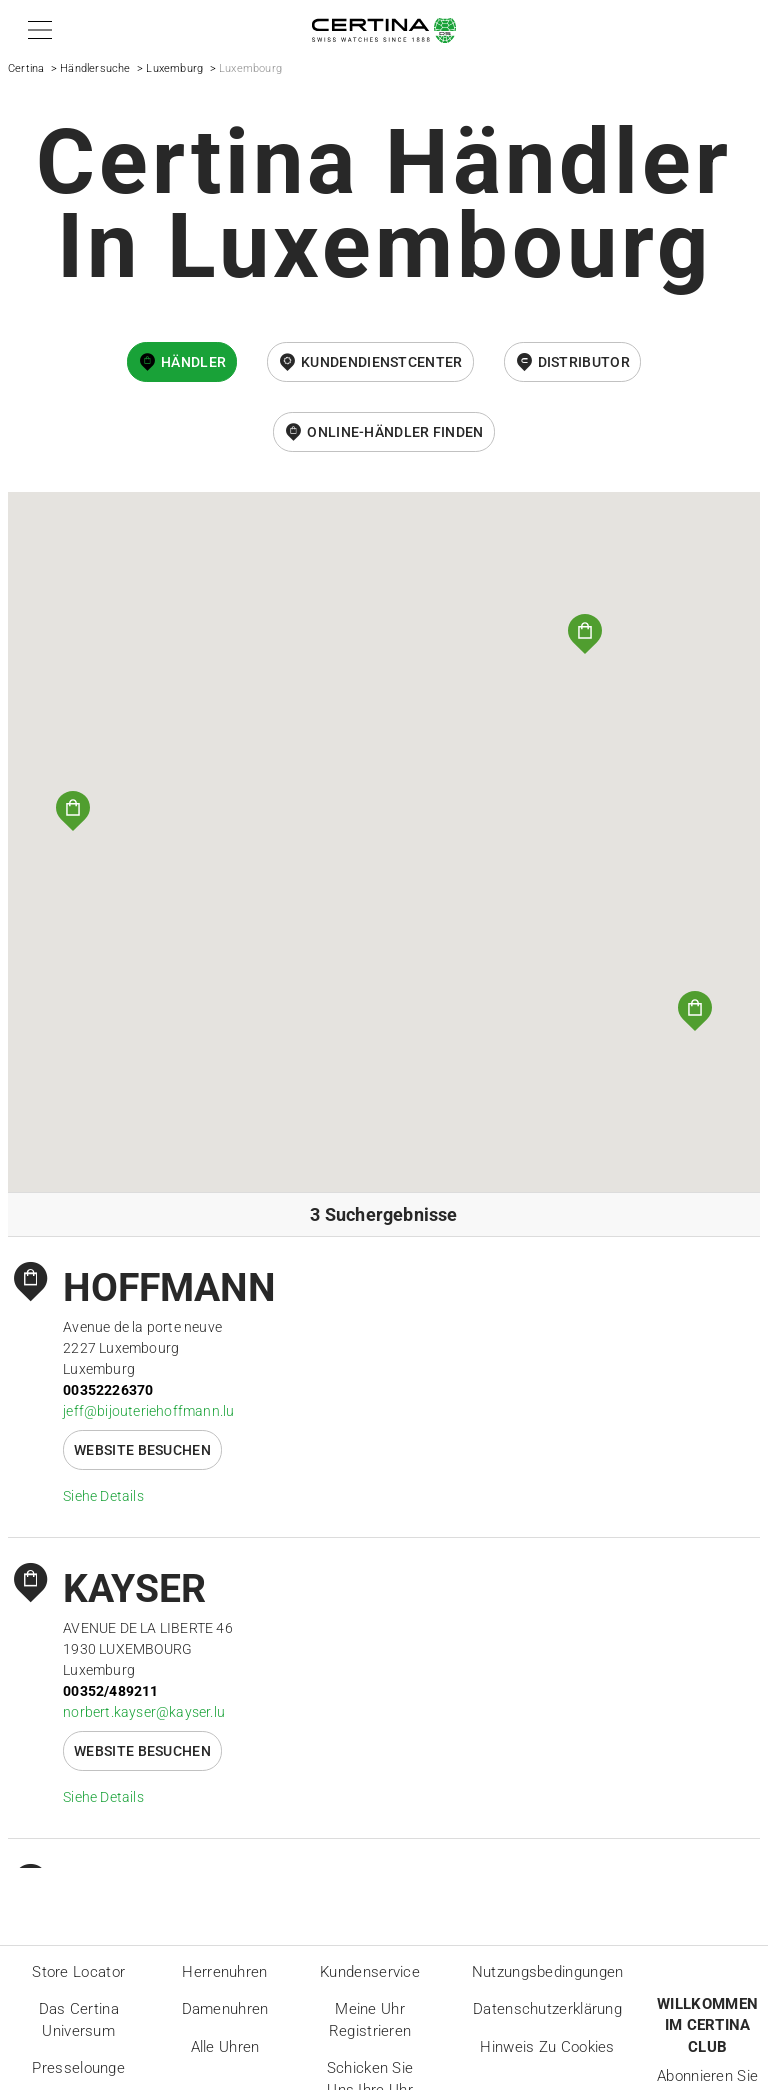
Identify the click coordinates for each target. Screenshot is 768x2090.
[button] (36, 30)
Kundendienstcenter (381, 362)
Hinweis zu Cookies (547, 2047)
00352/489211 (110, 1691)
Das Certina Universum (79, 2020)
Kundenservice (370, 1972)
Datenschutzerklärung (547, 2009)
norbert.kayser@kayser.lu (144, 1712)
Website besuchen (142, 1450)
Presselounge (78, 2068)
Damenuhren (225, 2009)
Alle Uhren (225, 2047)
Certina (26, 68)
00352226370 (108, 1390)
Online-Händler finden (395, 432)
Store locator (78, 1972)
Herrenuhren (224, 1972)
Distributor (584, 362)
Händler (193, 362)
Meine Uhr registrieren (370, 2020)
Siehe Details (103, 1496)
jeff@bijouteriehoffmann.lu (148, 1411)
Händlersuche (95, 68)
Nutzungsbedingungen (548, 1972)
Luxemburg (174, 68)
